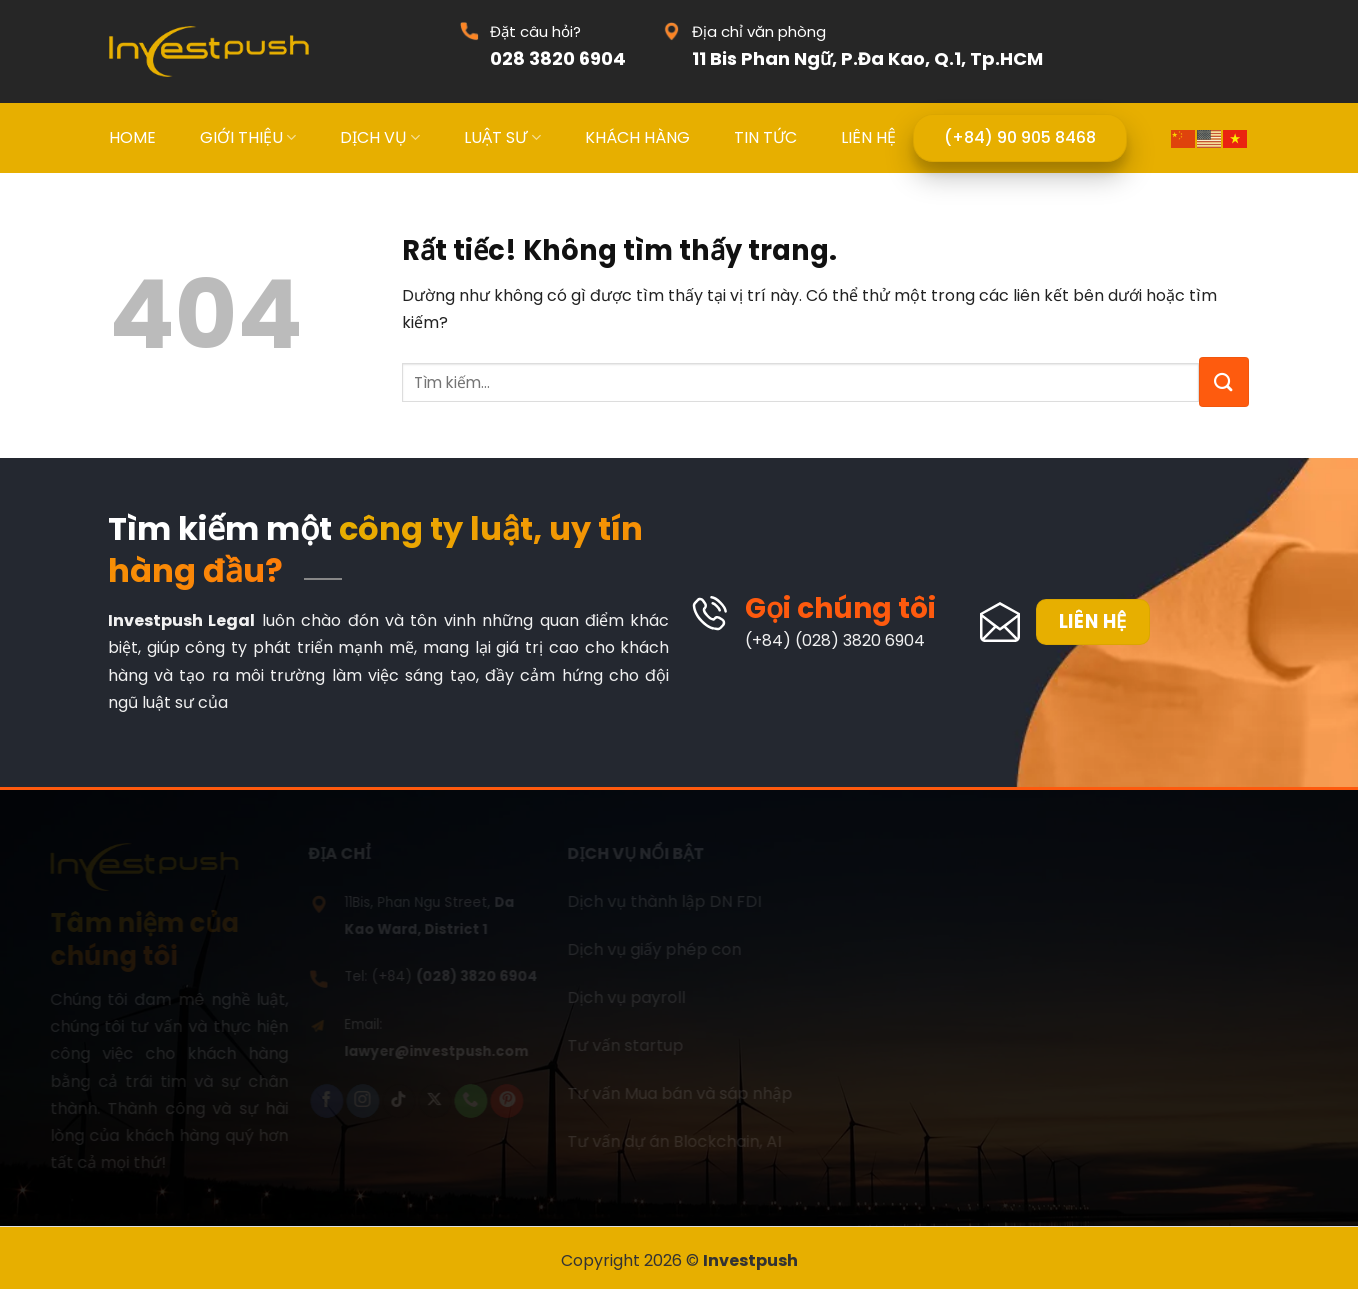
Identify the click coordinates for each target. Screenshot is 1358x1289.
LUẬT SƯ (502, 137)
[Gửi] (1224, 382)
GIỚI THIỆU (248, 137)
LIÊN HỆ (868, 137)
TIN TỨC (765, 137)
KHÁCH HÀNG (637, 137)
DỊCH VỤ (380, 137)
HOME (132, 137)
